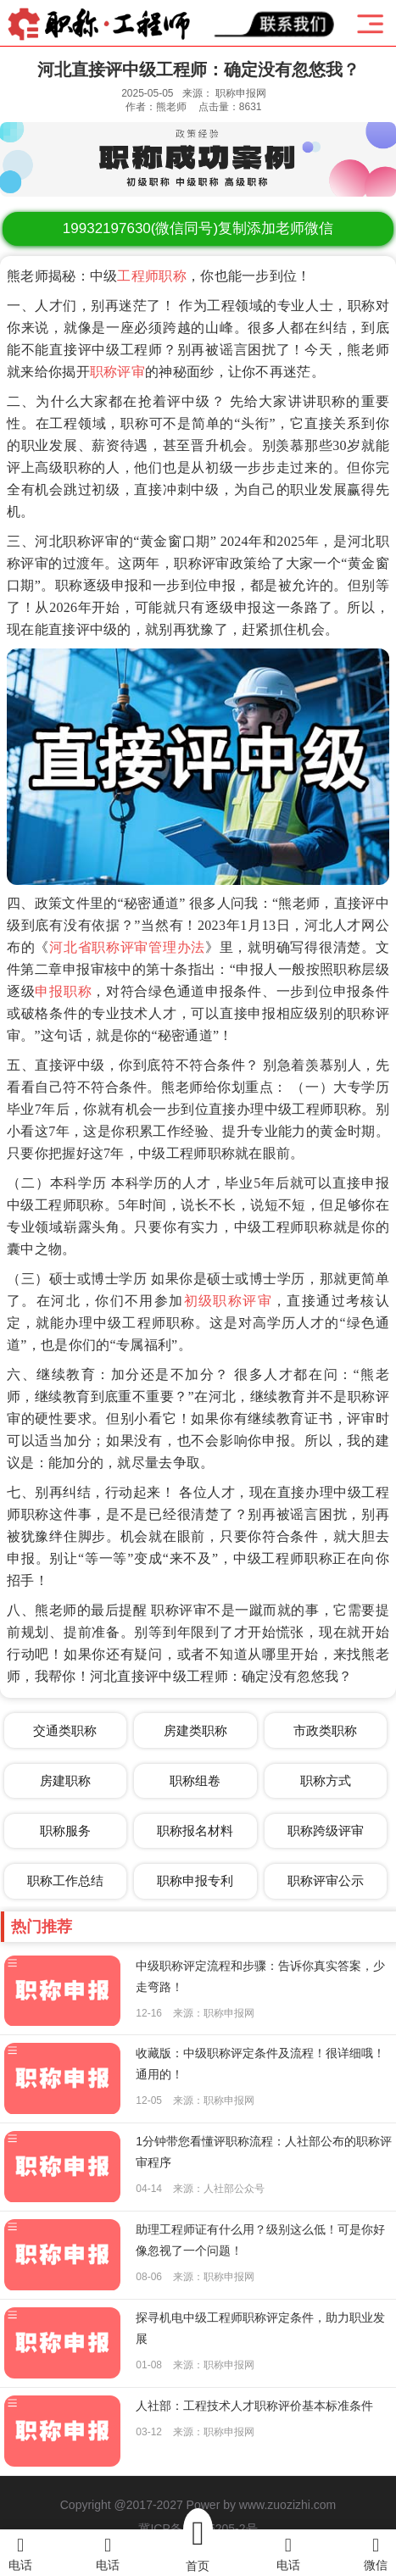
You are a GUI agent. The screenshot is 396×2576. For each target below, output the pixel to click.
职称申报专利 (195, 1880)
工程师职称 (152, 276)
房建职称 (65, 1780)
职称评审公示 (325, 1880)
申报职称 (63, 991)
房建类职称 (195, 1730)
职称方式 (325, 1780)
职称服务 (65, 1830)
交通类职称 (65, 1730)
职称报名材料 (195, 1830)
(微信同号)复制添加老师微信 (198, 228)
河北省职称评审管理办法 (127, 947)
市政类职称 (325, 1730)
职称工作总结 (65, 1880)
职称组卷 (195, 1780)
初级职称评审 (228, 1301)
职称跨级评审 (325, 1830)
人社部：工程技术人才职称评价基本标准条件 (254, 2405)
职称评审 (117, 371)
